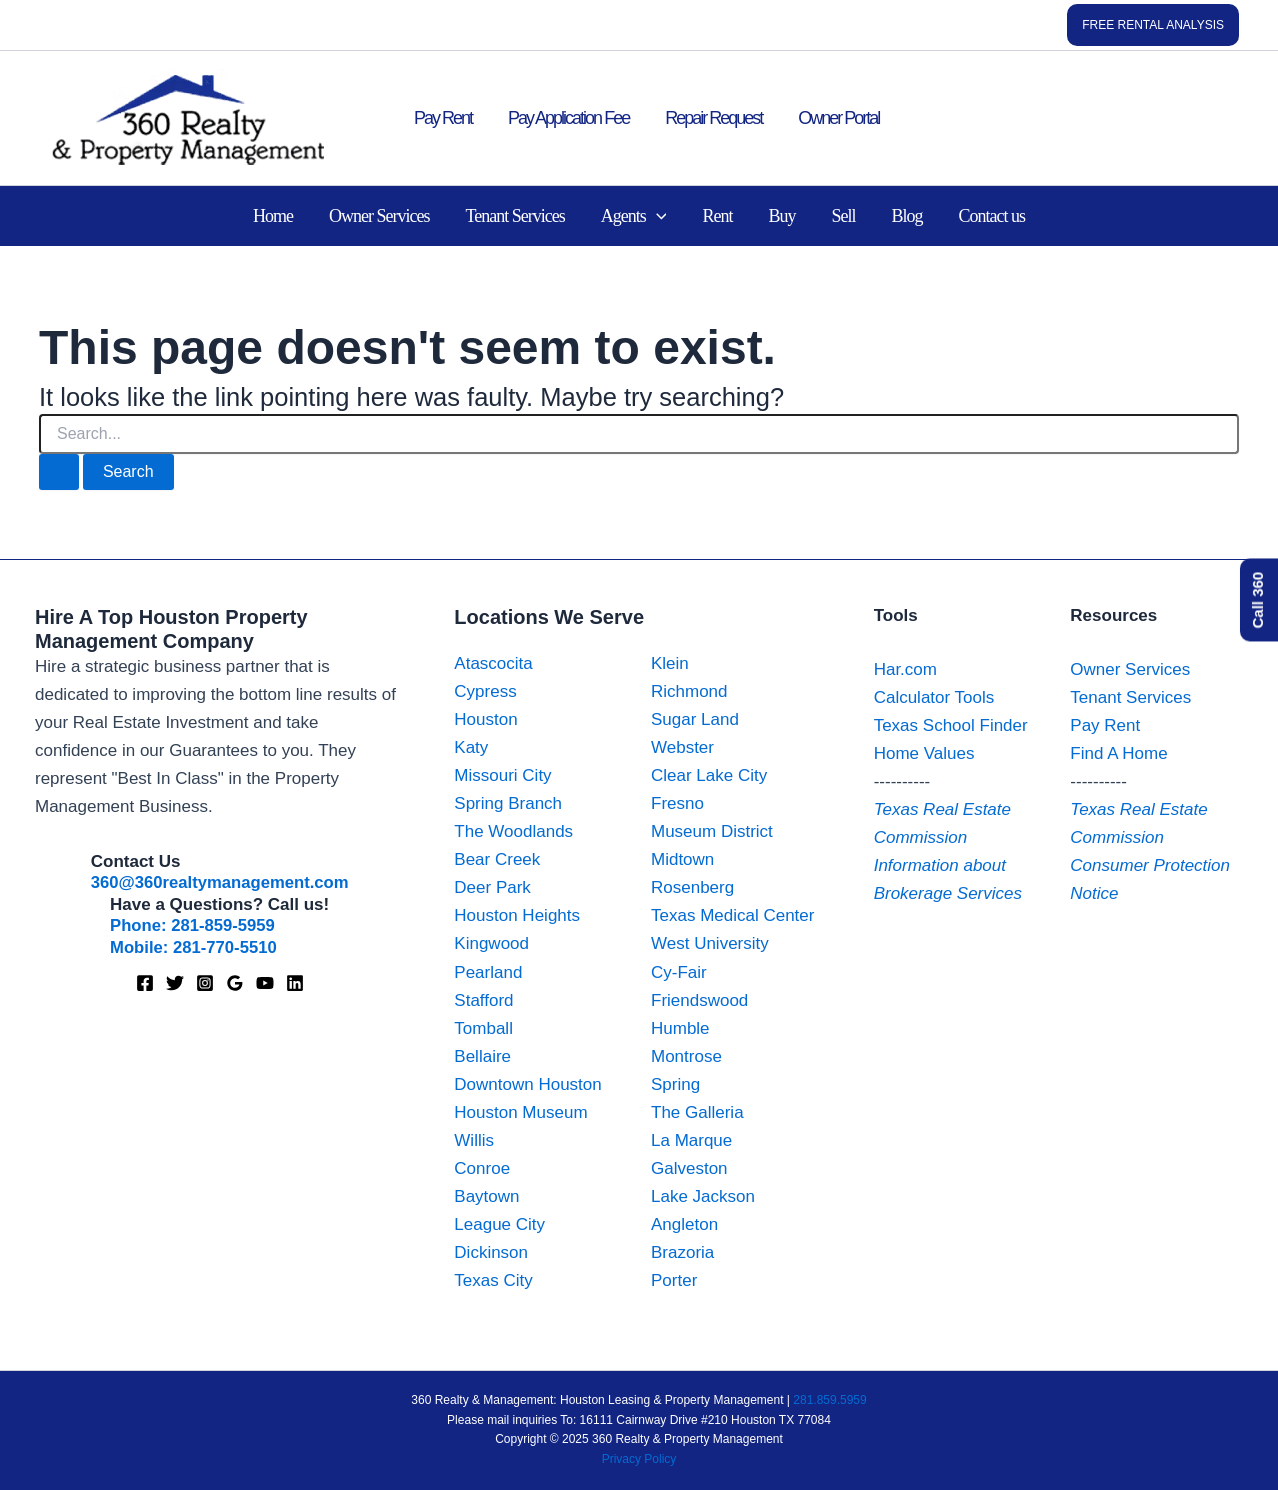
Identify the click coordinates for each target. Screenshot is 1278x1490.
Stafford (483, 1000)
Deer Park (492, 887)
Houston (485, 719)
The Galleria (697, 1112)
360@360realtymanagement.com (219, 882)
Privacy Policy (639, 1459)
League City (499, 1224)
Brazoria (682, 1252)
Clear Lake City (709, 775)
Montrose (686, 1056)
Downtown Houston (527, 1084)
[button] (1153, 25)
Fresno (677, 803)
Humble (680, 1028)
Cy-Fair (679, 972)
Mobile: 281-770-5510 (195, 946)
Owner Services (379, 216)
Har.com (905, 669)
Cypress (485, 691)
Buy (781, 216)
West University (710, 943)
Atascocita (493, 663)
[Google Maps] (235, 982)
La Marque (691, 1140)
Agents (634, 216)
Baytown (486, 1196)
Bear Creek (497, 859)
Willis (474, 1140)
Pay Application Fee (568, 118)
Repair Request (713, 118)
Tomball (483, 1028)
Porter (674, 1280)
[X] (175, 982)
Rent (717, 216)
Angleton (684, 1224)
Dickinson (491, 1252)
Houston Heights (517, 915)
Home (273, 216)
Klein (670, 663)
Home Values (924, 753)
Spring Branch (508, 803)
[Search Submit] (59, 472)
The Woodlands (513, 831)
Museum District (712, 831)
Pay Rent (443, 118)
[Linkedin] (295, 982)
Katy (471, 747)
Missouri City (502, 775)
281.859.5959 (829, 1400)
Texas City (493, 1280)
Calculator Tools (934, 697)
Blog (906, 216)
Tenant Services (514, 216)
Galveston (689, 1168)
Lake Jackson (703, 1196)
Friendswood (699, 1000)
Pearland (488, 972)
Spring (675, 1084)
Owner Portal (838, 118)
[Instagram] (205, 982)
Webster (682, 747)
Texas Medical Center (732, 915)
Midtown (682, 859)
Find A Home (1118, 753)
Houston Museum (520, 1112)
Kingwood (491, 943)
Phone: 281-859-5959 (194, 925)
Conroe (482, 1168)
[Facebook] (145, 982)
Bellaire (482, 1056)
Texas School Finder (951, 725)
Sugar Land (695, 719)
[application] (656, 216)
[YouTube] (265, 982)
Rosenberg (692, 887)
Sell (843, 216)
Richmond (689, 691)
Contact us (992, 216)
